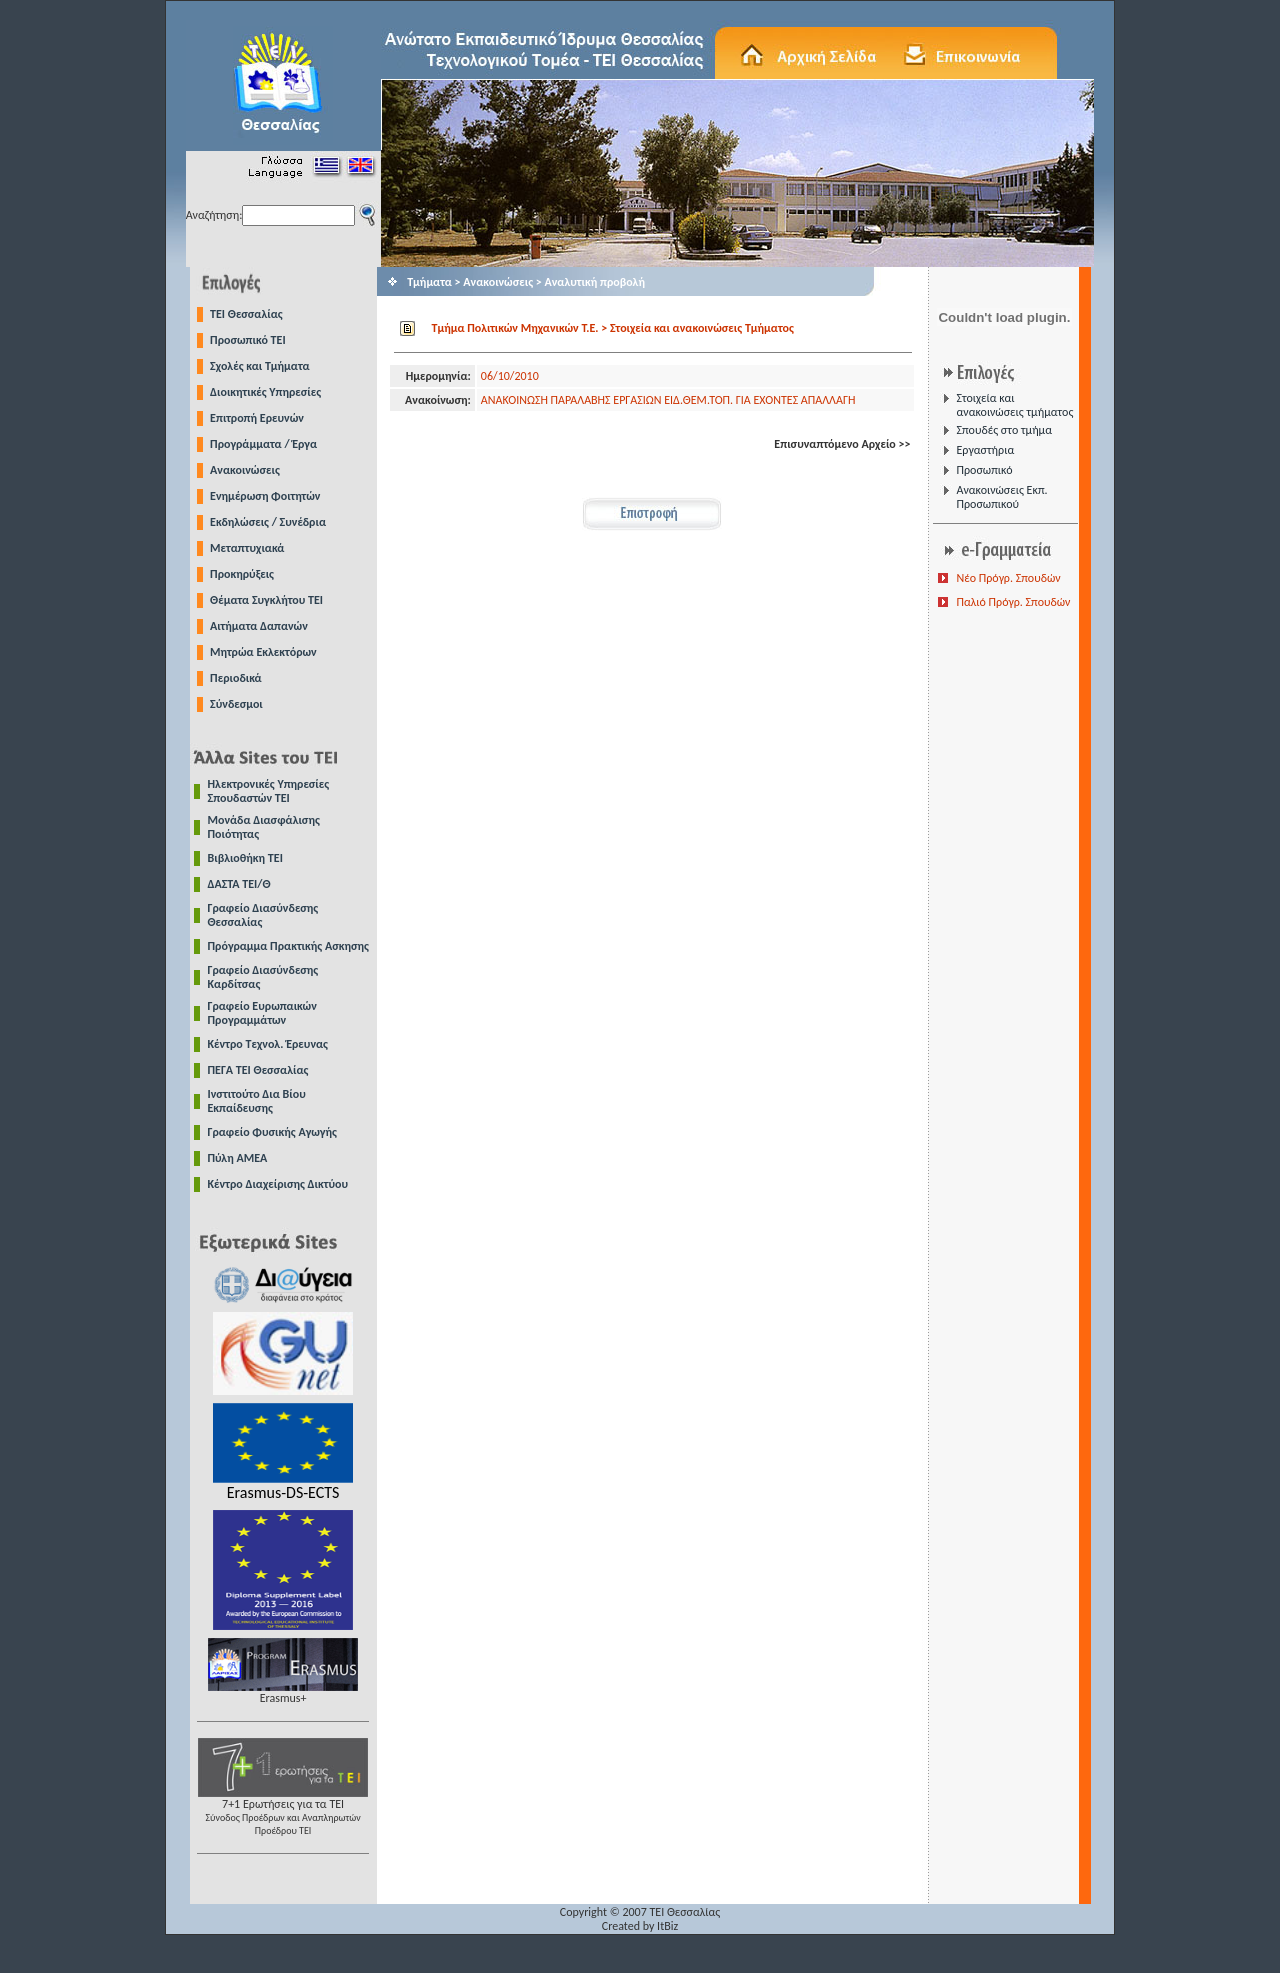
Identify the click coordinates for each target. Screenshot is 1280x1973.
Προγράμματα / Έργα (263, 444)
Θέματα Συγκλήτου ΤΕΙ (266, 600)
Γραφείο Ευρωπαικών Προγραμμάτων (262, 1013)
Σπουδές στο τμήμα (1003, 430)
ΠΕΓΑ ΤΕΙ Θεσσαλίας (258, 1070)
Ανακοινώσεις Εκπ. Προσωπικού (1001, 497)
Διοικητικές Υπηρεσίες (265, 392)
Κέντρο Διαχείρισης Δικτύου (278, 1184)
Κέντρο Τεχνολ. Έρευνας (268, 1044)
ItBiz (667, 1926)
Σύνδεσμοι (236, 704)
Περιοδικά (236, 678)
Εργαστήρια (985, 450)
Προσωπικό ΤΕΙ (248, 340)
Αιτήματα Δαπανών (259, 626)
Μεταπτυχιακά (247, 548)
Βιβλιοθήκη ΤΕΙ (245, 858)
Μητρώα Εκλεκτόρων (263, 652)
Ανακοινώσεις (245, 470)
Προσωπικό (984, 470)
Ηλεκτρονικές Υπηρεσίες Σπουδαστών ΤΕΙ (269, 791)
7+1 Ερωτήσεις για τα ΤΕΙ (283, 1811)
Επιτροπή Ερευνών (257, 418)
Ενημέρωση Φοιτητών (265, 496)
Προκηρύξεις (242, 574)
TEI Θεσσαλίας (246, 314)
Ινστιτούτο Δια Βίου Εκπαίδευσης (257, 1101)
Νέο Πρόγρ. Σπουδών (1008, 578)
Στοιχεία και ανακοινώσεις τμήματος (1014, 405)
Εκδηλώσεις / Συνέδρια (268, 522)
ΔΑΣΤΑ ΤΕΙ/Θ (239, 884)
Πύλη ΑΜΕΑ (238, 1158)
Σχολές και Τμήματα (260, 366)
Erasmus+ (283, 1692)
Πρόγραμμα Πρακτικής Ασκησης (288, 946)
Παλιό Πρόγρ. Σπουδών (1013, 602)
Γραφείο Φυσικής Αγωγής (272, 1132)
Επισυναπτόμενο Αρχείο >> (842, 444)
